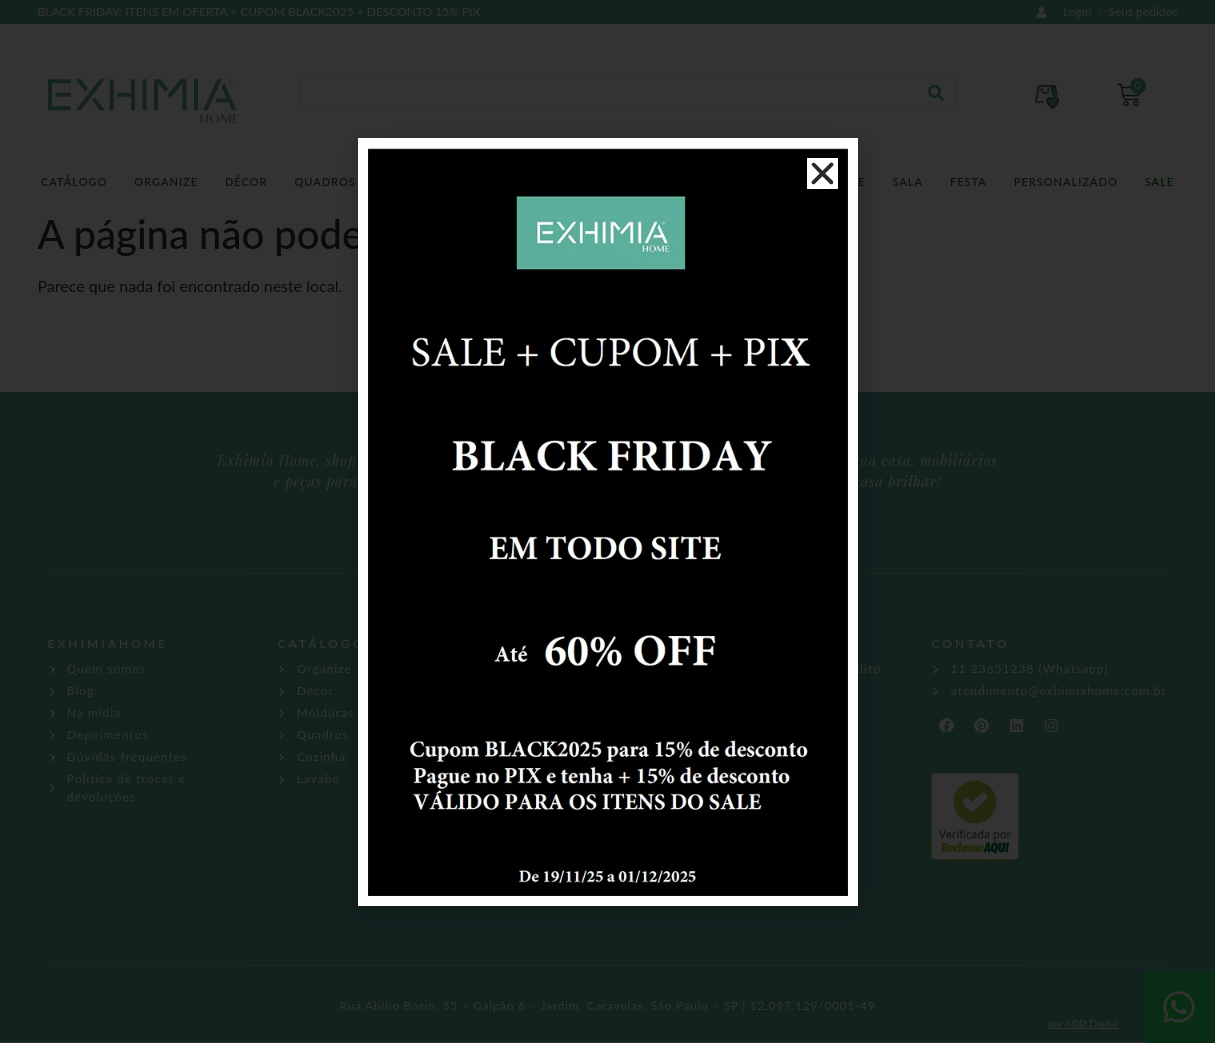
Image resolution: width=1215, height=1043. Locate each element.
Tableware (828, 181)
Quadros (324, 181)
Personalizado (1066, 181)
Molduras (418, 181)
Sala (907, 181)
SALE (1159, 181)
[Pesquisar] (936, 93)
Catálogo (74, 181)
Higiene (665, 181)
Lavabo (587, 181)
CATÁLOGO (321, 643)
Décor (246, 181)
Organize (166, 181)
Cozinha (508, 181)
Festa (968, 181)
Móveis (741, 181)
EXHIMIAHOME (108, 643)
